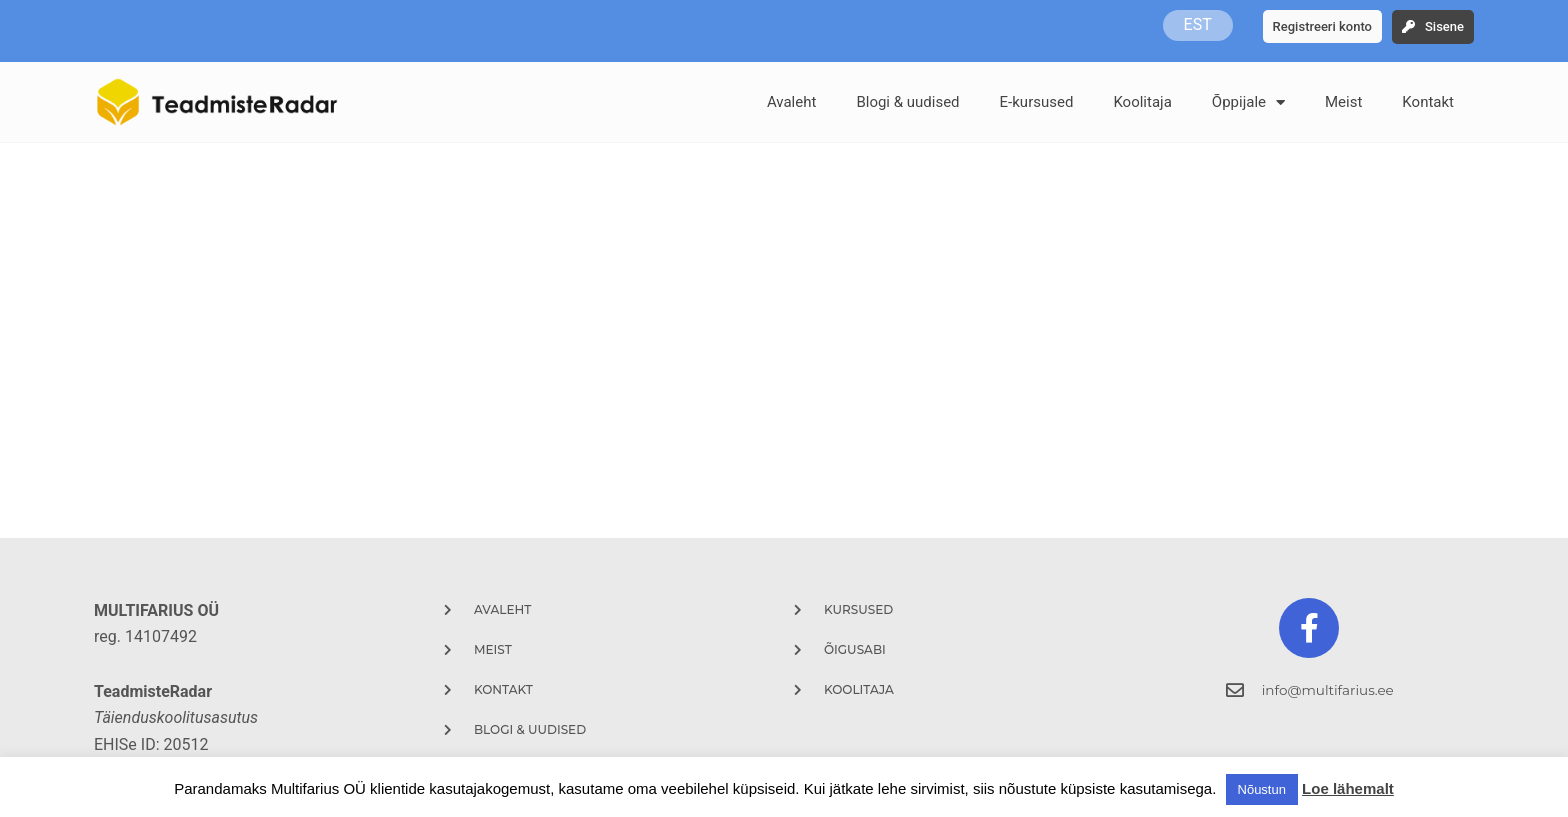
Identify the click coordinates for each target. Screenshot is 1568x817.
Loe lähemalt (1348, 788)
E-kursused (1037, 102)
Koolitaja (1142, 102)
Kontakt (1428, 102)
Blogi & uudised (907, 102)
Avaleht (792, 102)
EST (1198, 25)
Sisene (1444, 26)
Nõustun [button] (1262, 789)
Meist (1343, 102)
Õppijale (1248, 102)
